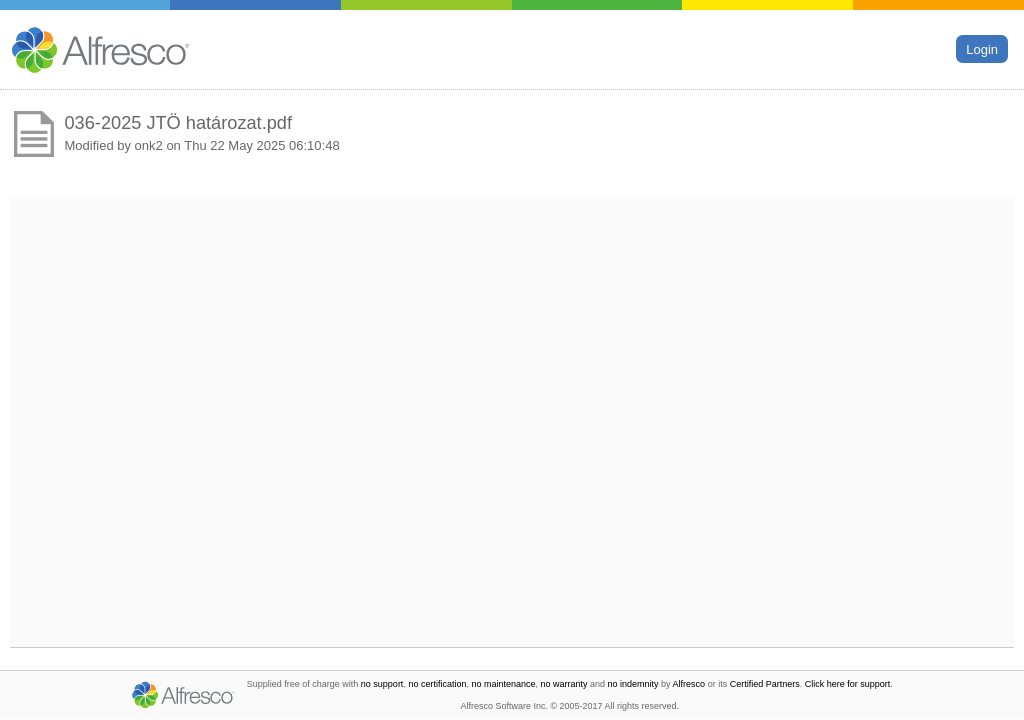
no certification (437, 684)
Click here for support (848, 684)
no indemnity (633, 684)
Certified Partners (765, 684)
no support (382, 684)
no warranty (564, 684)
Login (982, 48)
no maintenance (503, 684)
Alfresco (689, 684)
